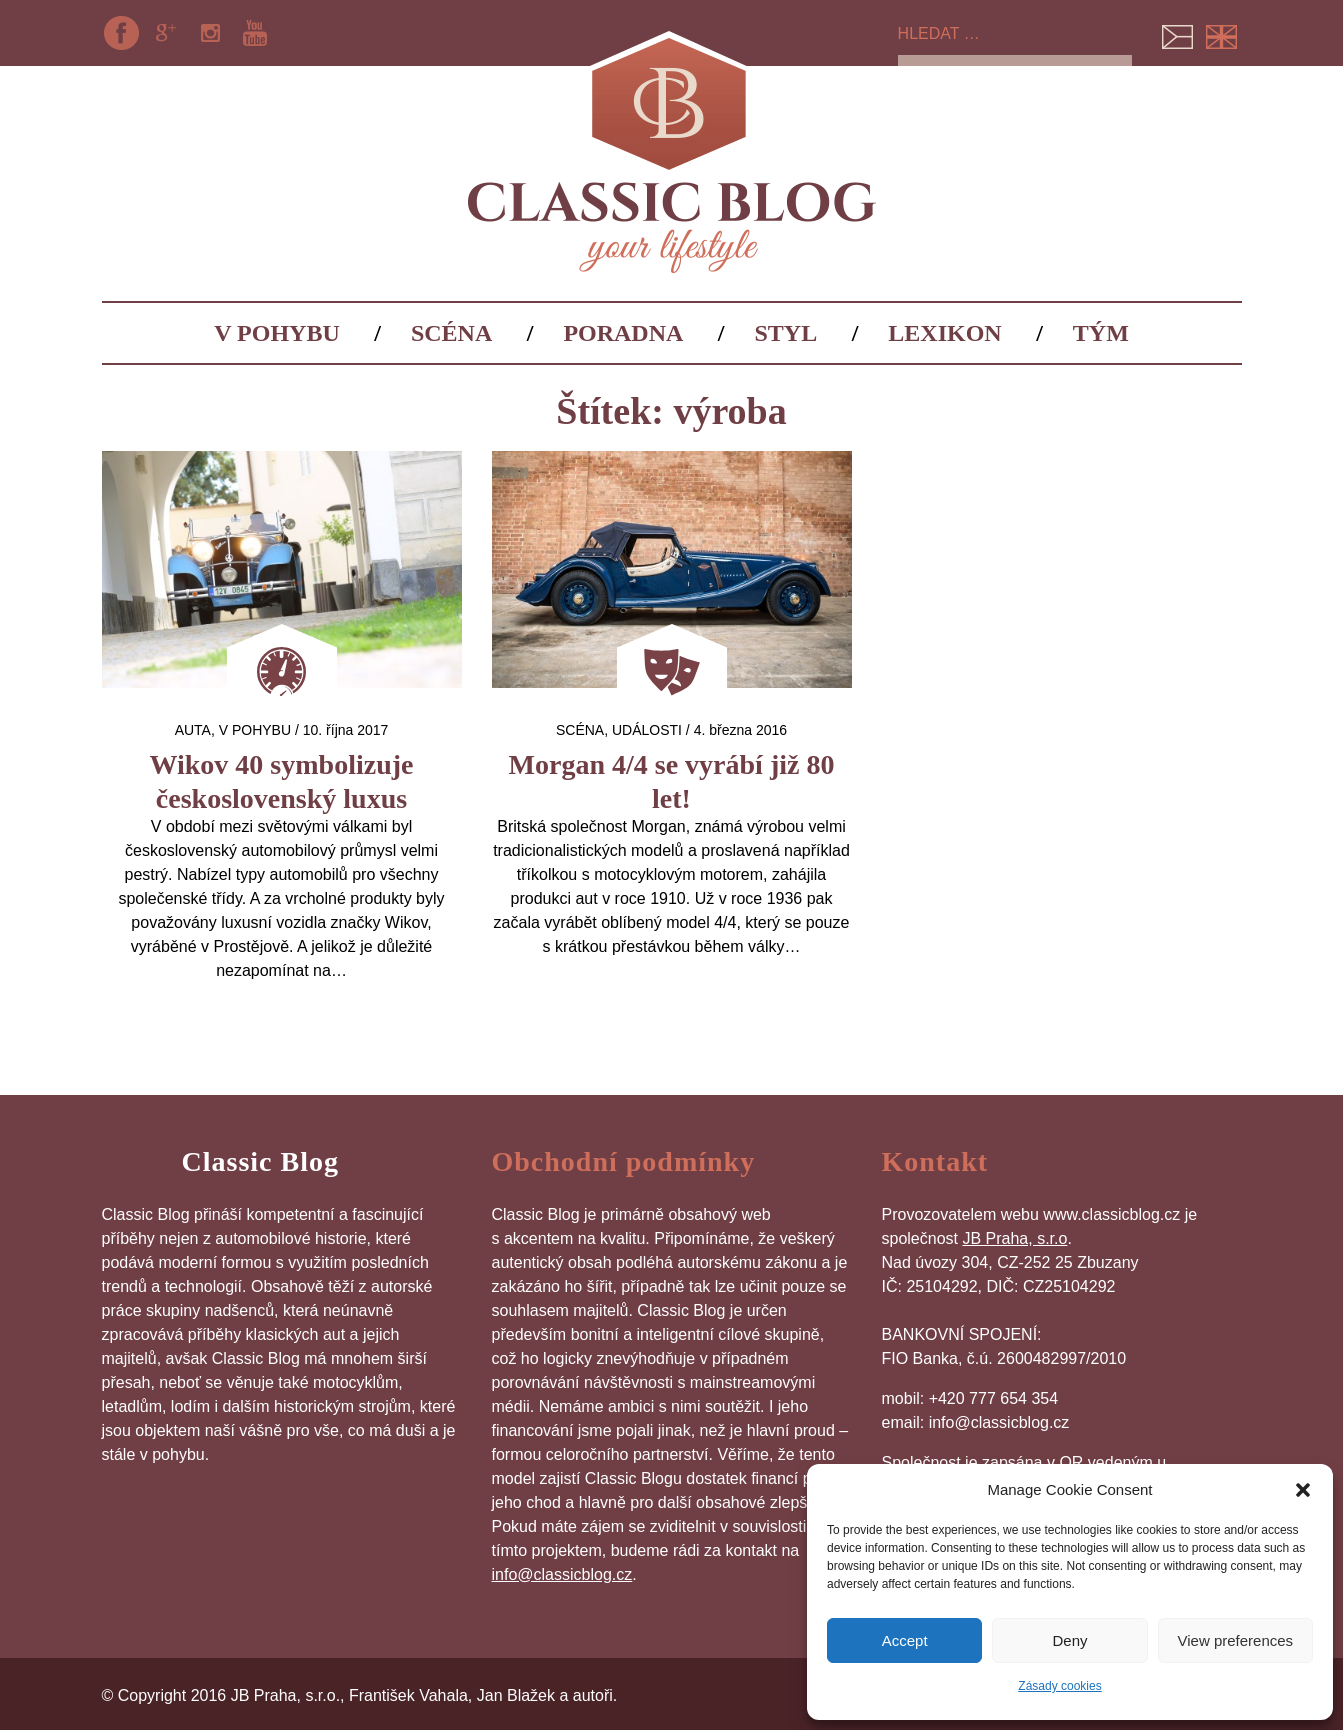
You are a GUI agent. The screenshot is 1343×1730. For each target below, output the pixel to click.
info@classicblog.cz (562, 1574)
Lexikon (944, 333)
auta (193, 730)
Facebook (122, 33)
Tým (1101, 333)
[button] (1303, 1490)
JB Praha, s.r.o (1014, 1238)
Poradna (623, 333)
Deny (1069, 1640)
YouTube (255, 33)
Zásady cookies (1059, 1686)
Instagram (210, 33)
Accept (905, 1640)
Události (647, 730)
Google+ (166, 33)
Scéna (451, 333)
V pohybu (277, 333)
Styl (786, 333)
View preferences (1236, 1640)
